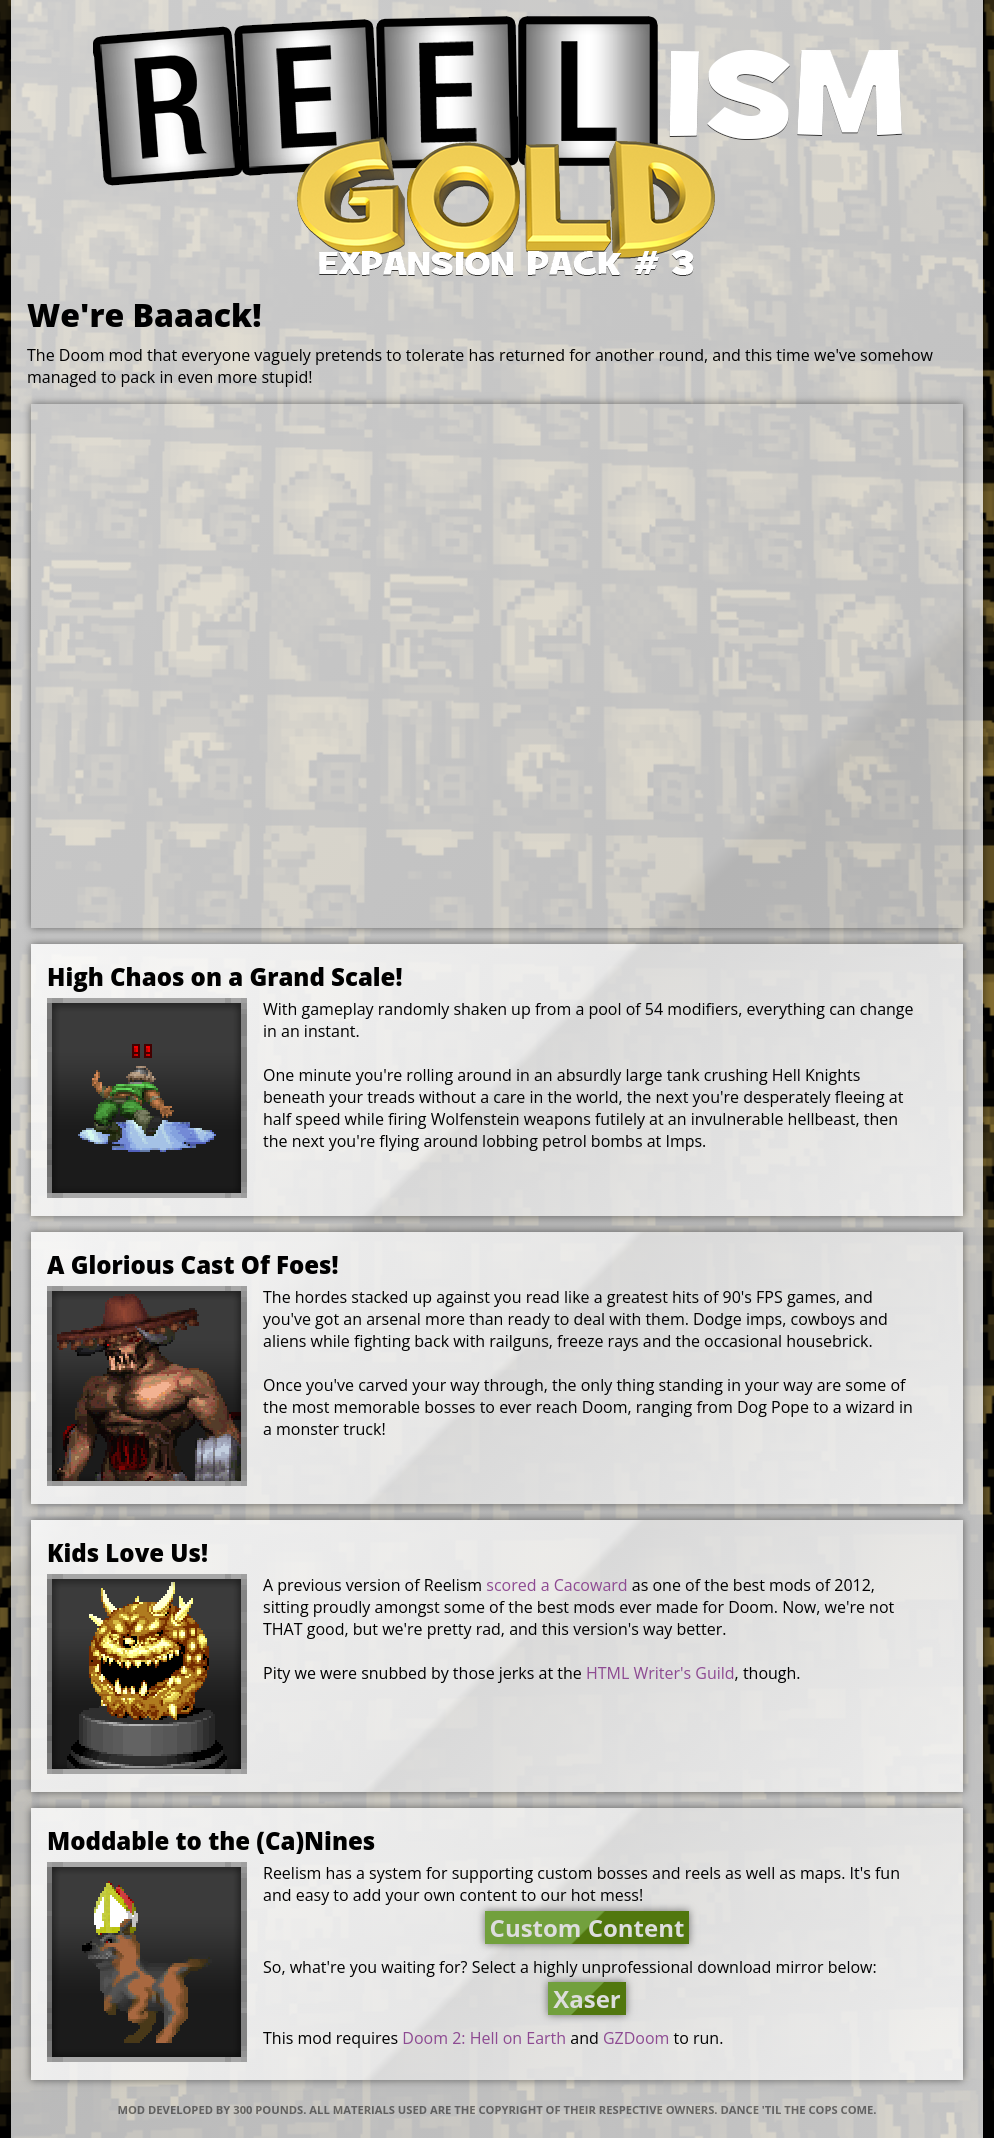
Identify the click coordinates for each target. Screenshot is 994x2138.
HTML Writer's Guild (660, 1673)
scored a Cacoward (556, 1585)
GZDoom (636, 2038)
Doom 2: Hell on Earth (484, 2038)
